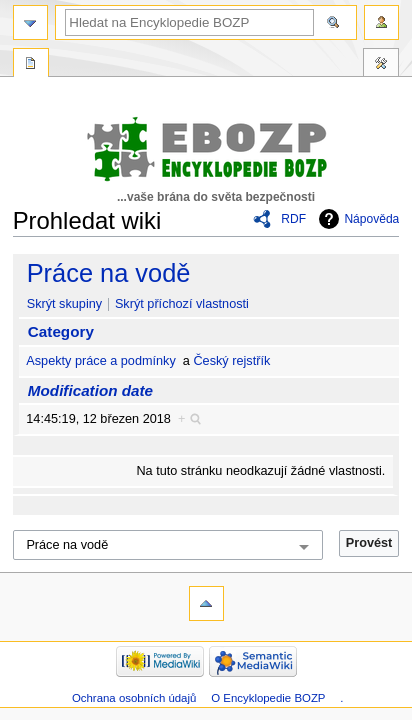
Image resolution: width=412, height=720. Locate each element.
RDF (293, 219)
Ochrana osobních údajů (134, 698)
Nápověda (371, 219)
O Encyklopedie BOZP (268, 698)
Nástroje (381, 65)
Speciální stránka (31, 65)
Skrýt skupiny (64, 304)
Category (61, 331)
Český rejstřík (231, 361)
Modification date (90, 390)
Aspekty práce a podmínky (101, 361)
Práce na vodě (109, 273)
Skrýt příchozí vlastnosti (182, 304)
